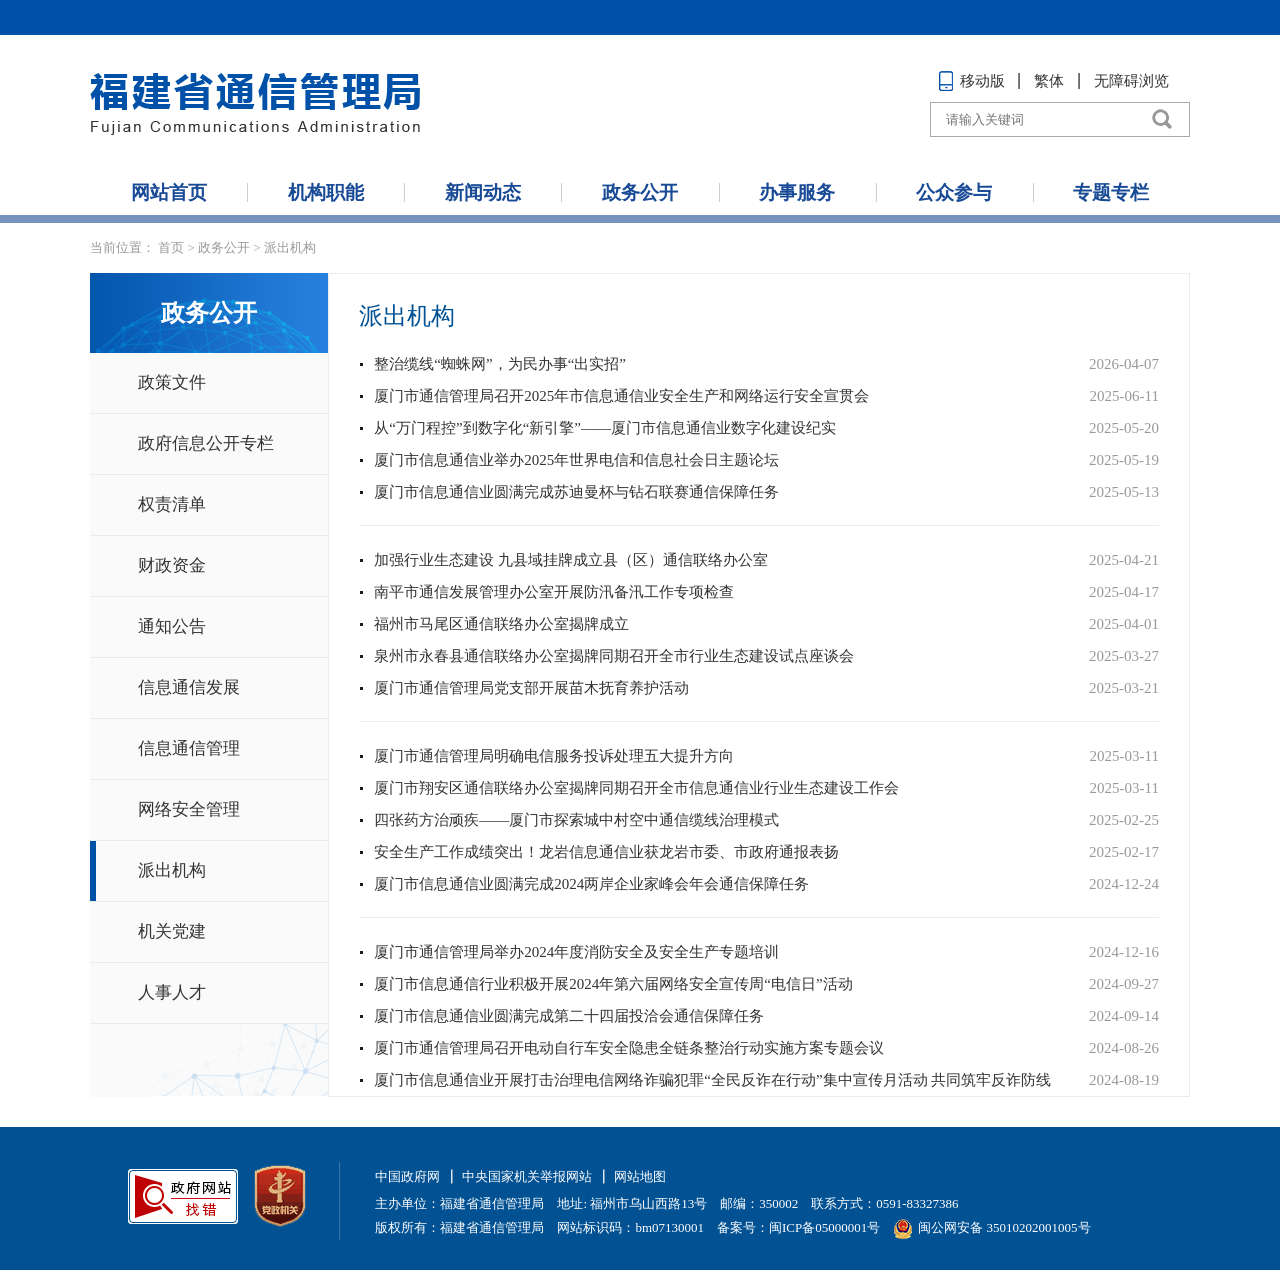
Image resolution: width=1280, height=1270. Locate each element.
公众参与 (954, 192)
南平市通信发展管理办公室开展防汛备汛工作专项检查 (554, 592)
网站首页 (169, 192)
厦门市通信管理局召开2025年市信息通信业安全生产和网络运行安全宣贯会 (621, 396)
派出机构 (290, 247)
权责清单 (172, 504)
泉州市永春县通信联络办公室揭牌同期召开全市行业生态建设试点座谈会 (614, 656)
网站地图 (640, 1176)
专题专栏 (1111, 192)
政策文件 (172, 382)
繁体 (1049, 81)
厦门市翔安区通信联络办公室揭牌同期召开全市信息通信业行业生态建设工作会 (636, 788)
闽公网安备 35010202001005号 (991, 1227)
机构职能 (326, 192)
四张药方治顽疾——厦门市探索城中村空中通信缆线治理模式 (576, 820)
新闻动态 (483, 192)
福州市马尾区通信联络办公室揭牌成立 (501, 624)
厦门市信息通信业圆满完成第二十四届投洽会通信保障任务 (569, 1016)
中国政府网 (407, 1176)
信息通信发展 (189, 687)
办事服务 (797, 192)
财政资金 (172, 565)
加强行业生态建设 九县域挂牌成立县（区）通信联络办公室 (571, 560)
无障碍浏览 (1131, 81)
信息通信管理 (189, 748)
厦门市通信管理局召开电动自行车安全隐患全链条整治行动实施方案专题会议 (629, 1048)
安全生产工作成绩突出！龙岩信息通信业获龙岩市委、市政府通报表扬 (606, 852)
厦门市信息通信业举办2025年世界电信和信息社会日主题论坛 (576, 460)
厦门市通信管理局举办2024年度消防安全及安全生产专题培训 (576, 952)
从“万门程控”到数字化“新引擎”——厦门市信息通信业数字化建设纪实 (605, 428)
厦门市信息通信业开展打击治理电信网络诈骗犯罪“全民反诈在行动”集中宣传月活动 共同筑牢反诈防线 (712, 1080)
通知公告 (172, 626)
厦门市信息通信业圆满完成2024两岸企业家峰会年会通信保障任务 (591, 884)
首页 (171, 247)
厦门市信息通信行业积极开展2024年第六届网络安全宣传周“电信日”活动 (613, 984)
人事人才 (172, 992)
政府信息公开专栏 (206, 443)
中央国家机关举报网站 (527, 1176)
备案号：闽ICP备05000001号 (798, 1227)
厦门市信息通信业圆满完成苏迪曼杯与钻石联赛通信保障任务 (576, 492)
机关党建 (172, 931)
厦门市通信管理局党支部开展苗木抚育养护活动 (531, 688)
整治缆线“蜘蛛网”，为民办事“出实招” (500, 364)
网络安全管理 (189, 809)
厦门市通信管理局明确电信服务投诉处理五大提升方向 (554, 756)
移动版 (971, 81)
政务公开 (640, 192)
